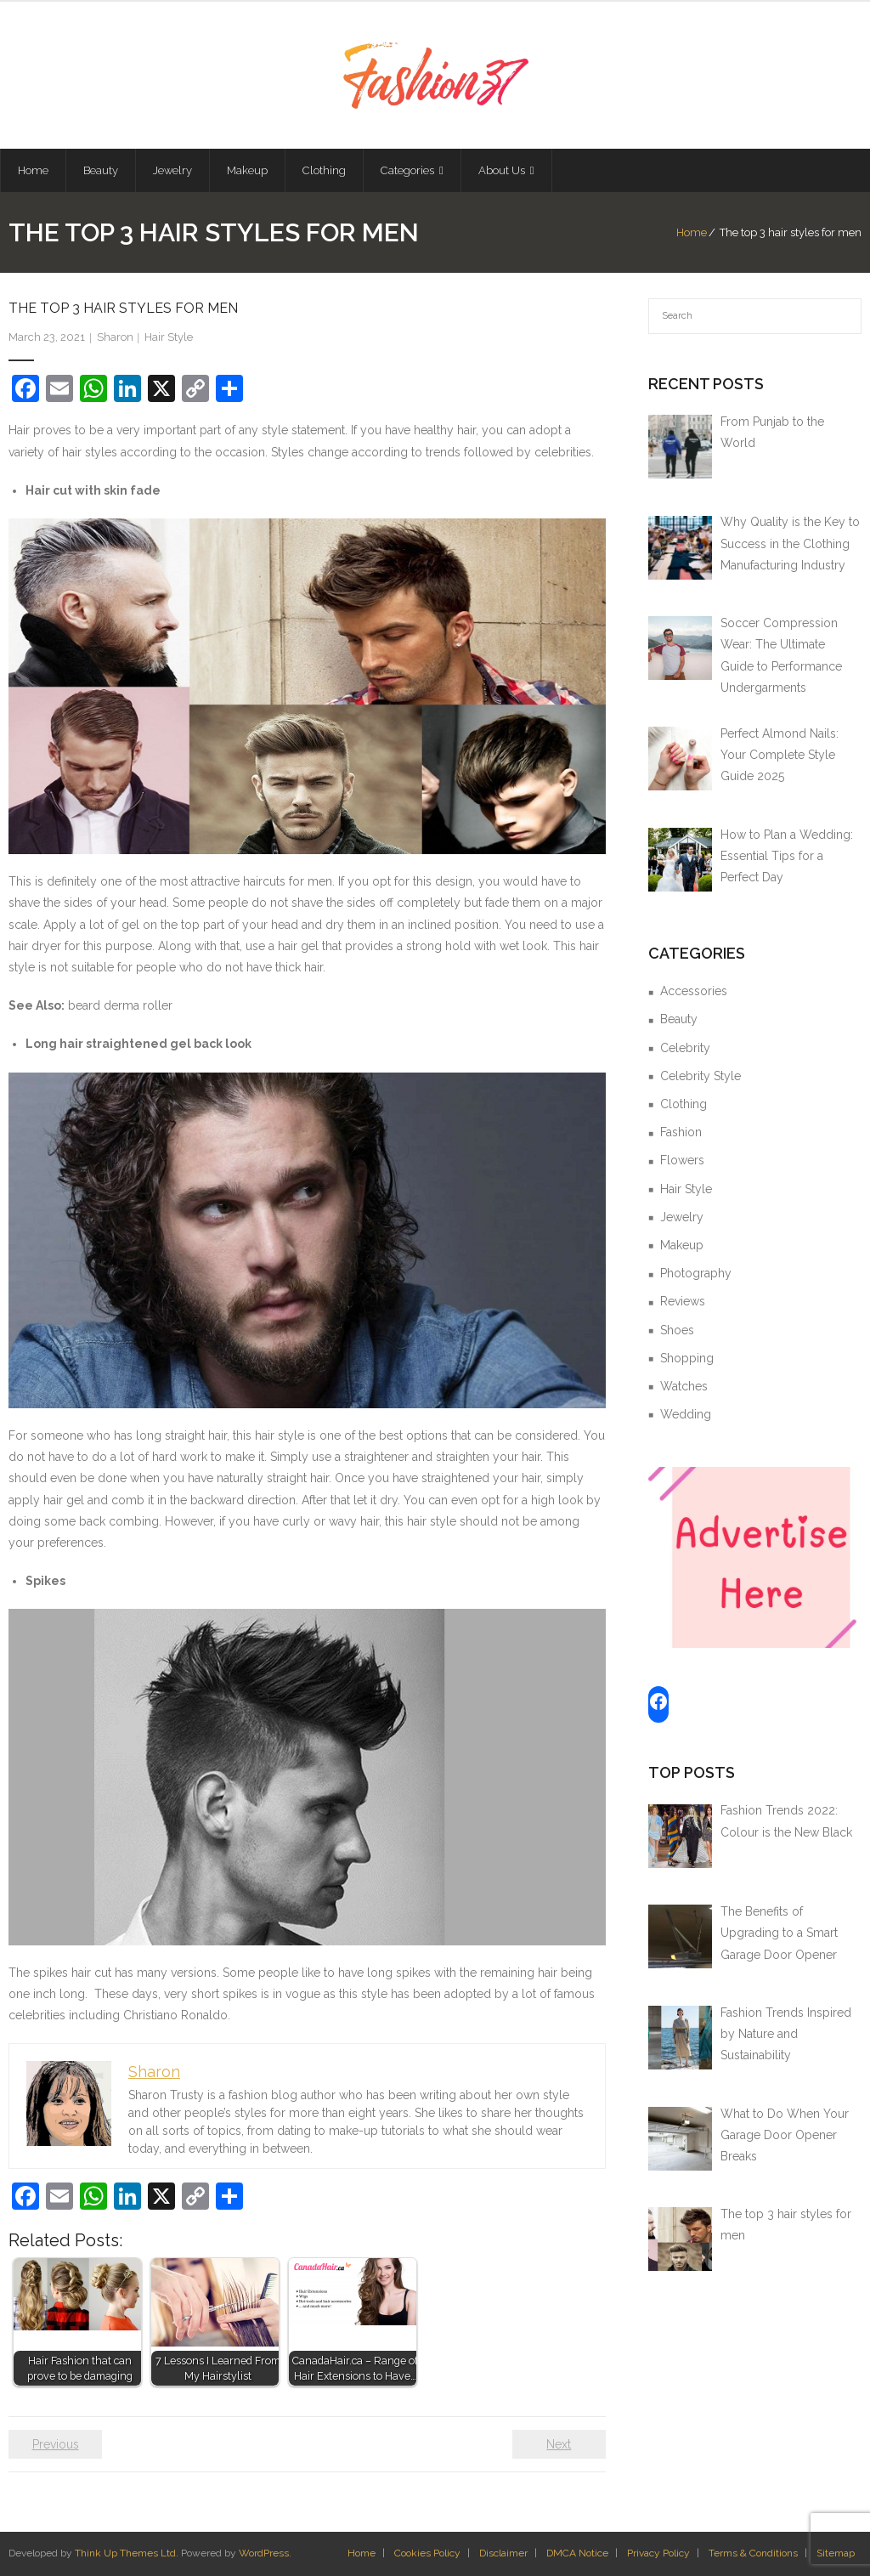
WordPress (264, 2553)
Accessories (693, 991)
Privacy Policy (658, 2553)
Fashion (681, 1132)
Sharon (115, 337)
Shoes (677, 1330)
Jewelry (681, 1217)
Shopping (687, 1358)
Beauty (679, 1019)
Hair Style (168, 337)
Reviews (682, 1301)
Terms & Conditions (753, 2553)
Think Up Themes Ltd (125, 2553)
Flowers (682, 1160)
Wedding (685, 1414)
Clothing (683, 1104)
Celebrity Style (700, 1076)
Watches (684, 1386)
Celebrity (685, 1048)
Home (691, 232)
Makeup (681, 1245)
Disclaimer (503, 2553)
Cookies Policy (427, 2553)
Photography (696, 1273)
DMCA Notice (577, 2553)
